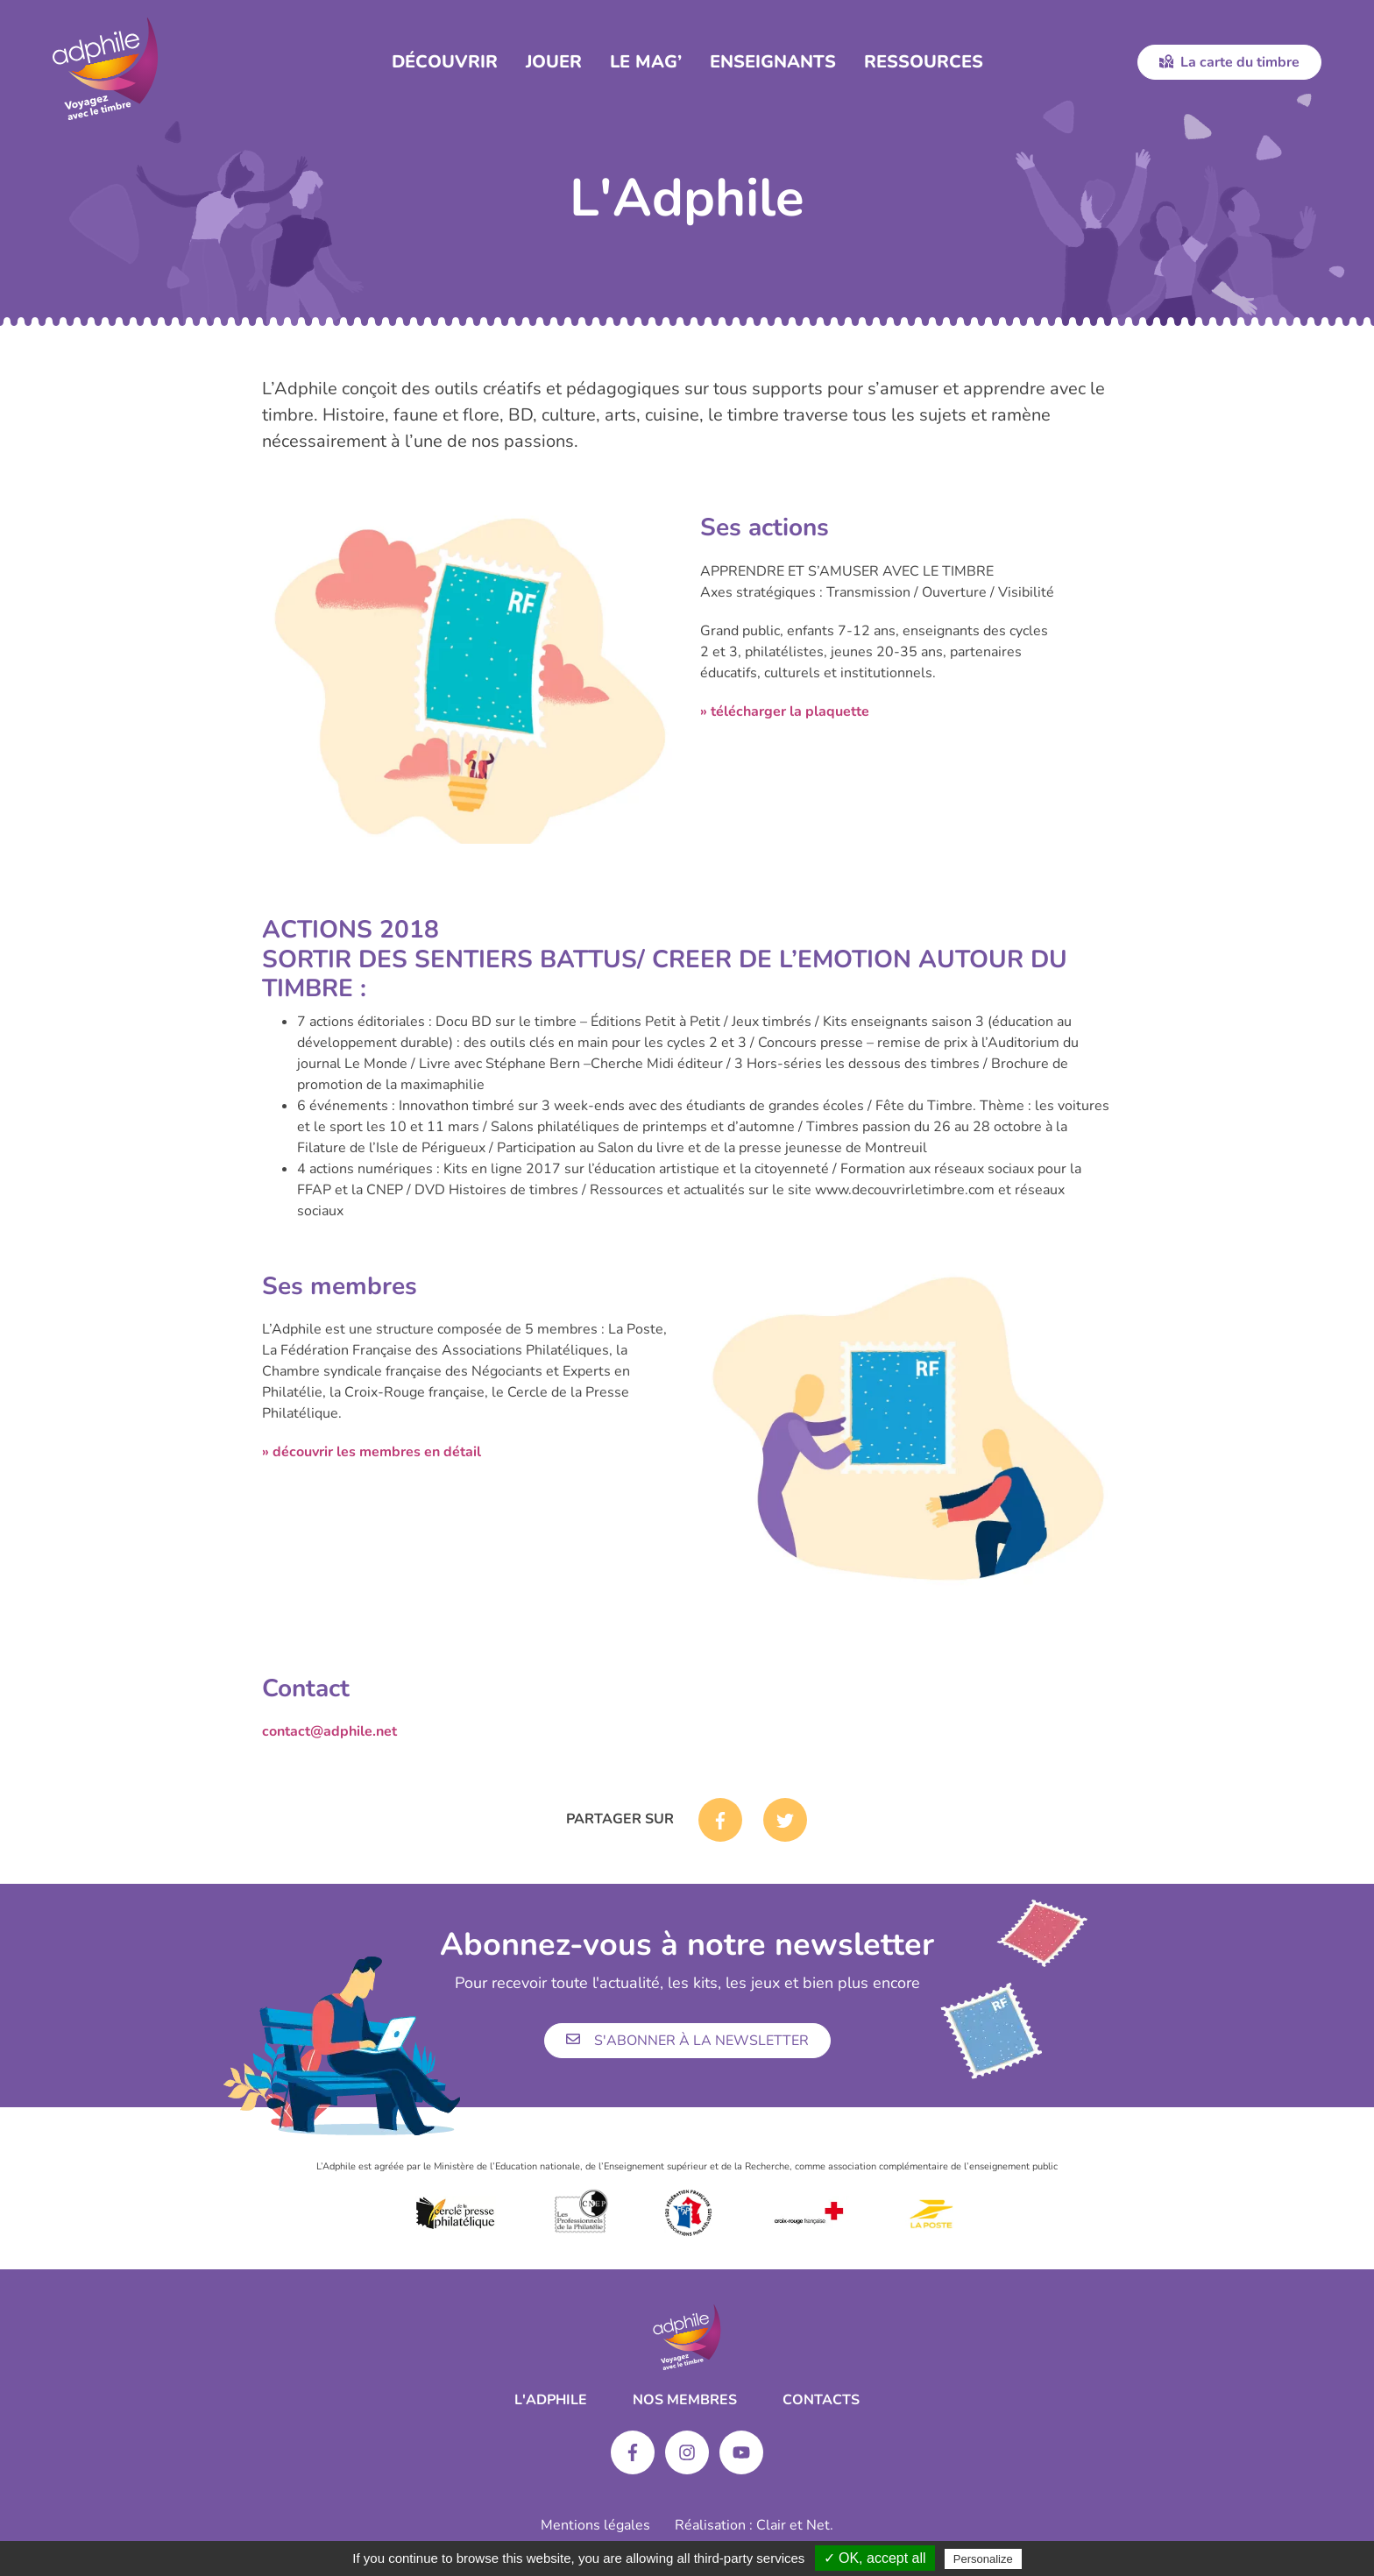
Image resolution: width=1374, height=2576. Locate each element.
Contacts (821, 2400)
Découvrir (445, 62)
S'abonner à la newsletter (687, 2040)
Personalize (983, 2558)
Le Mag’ (646, 62)
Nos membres (685, 2400)
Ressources (923, 62)
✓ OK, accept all (875, 2558)
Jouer (554, 62)
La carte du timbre (1229, 62)
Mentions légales (595, 2525)
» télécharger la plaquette (784, 711)
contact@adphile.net (329, 1731)
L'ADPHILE (550, 2400)
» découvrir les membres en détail (371, 1451)
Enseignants (773, 62)
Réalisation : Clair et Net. (754, 2525)
